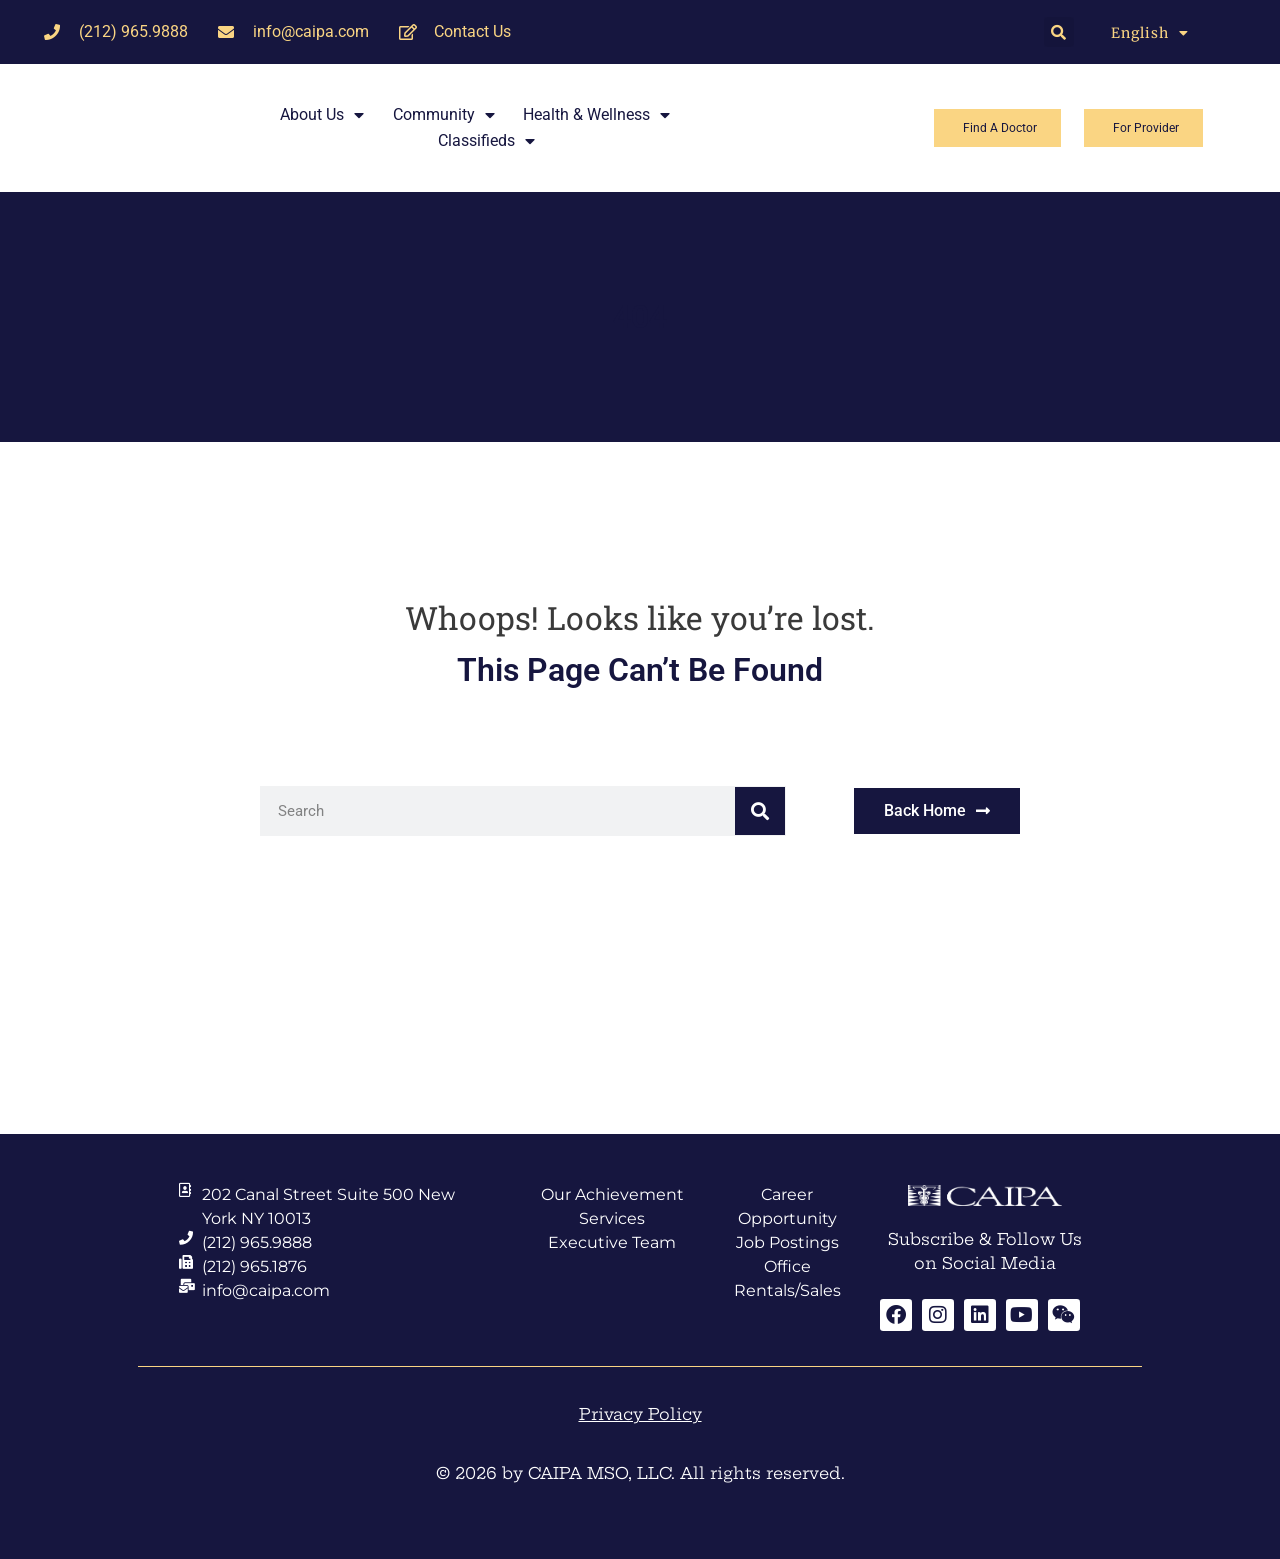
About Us (322, 115)
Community (444, 115)
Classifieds (486, 141)
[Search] (760, 811)
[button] (1059, 32)
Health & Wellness (596, 115)
